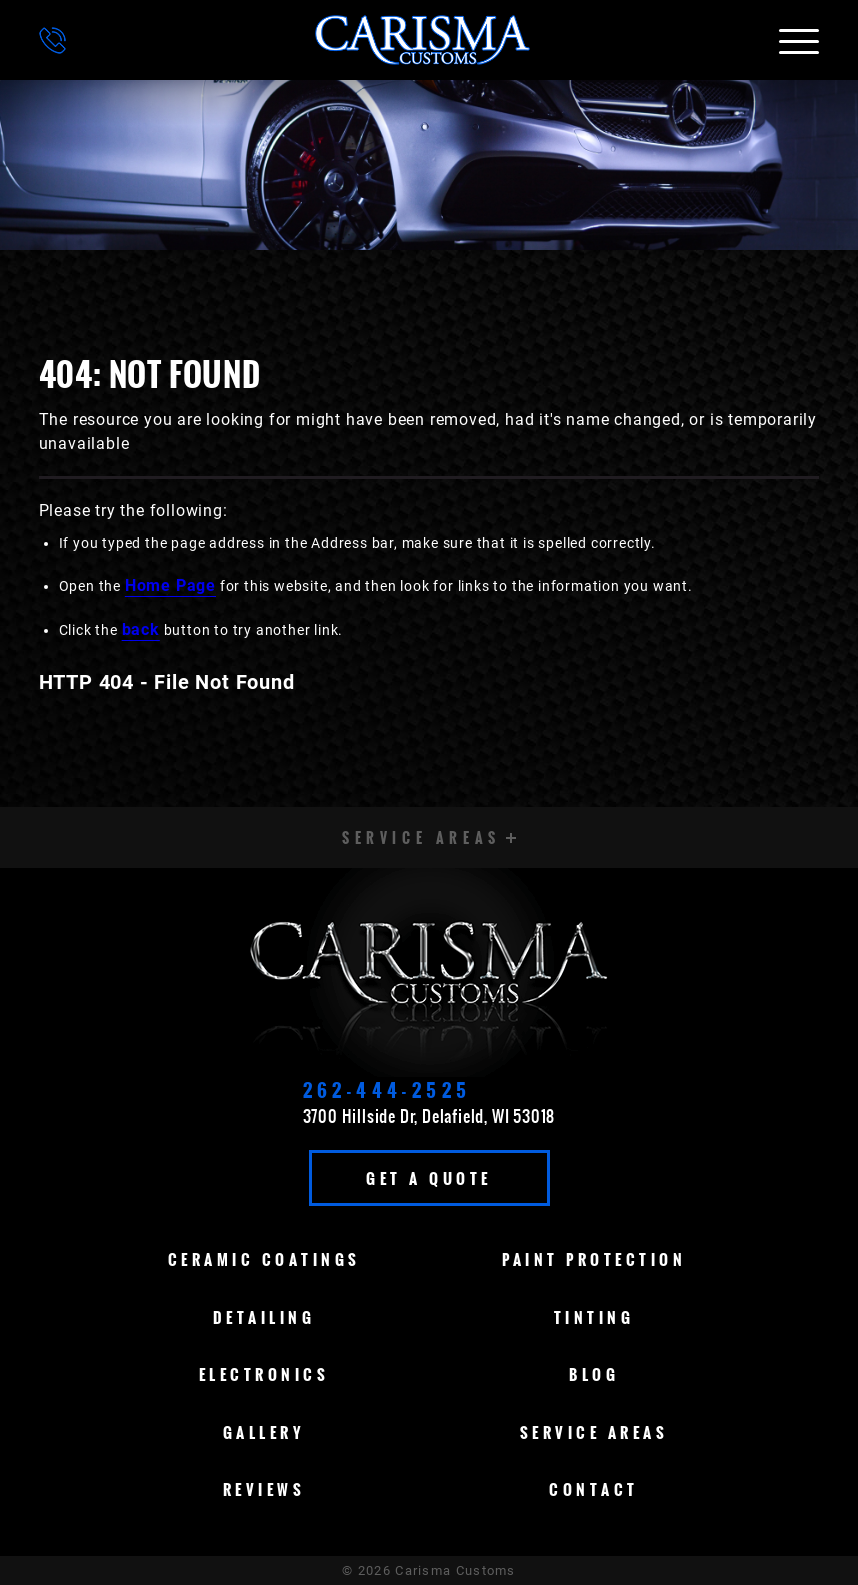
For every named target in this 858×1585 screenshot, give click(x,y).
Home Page (170, 585)
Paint (594, 1259)
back (141, 629)
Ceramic (264, 1259)
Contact (594, 1489)
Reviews (264, 1489)
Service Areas (594, 1432)
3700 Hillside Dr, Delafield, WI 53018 (429, 1116)
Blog (594, 1374)
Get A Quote (429, 1178)
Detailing (264, 1317)
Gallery (264, 1432)
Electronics (264, 1374)
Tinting (594, 1317)
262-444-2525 (387, 1090)
